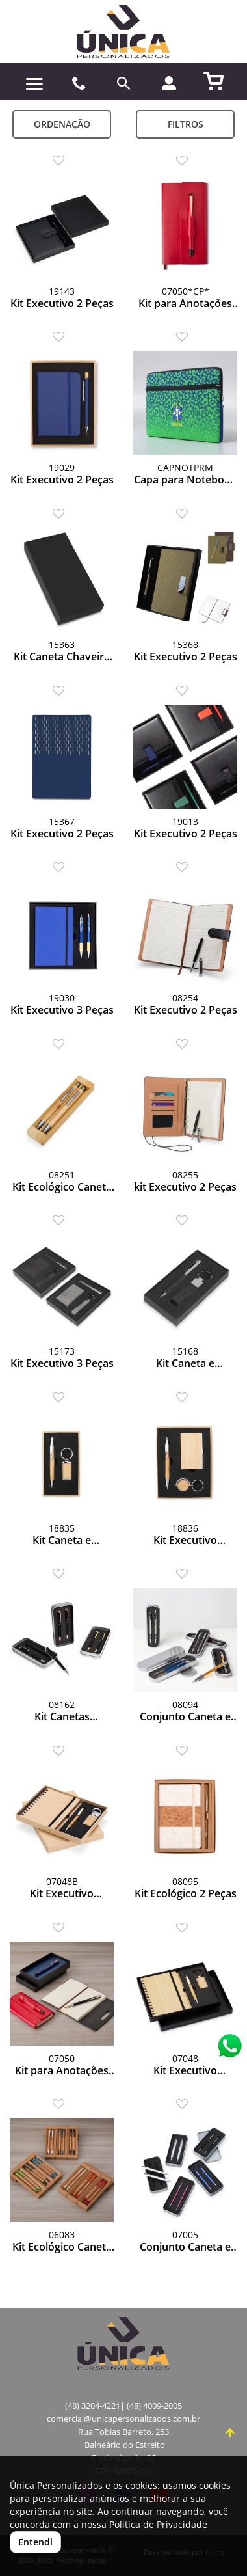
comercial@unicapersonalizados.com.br (123, 2418)
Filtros (185, 124)
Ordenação (62, 124)
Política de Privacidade (158, 2524)
